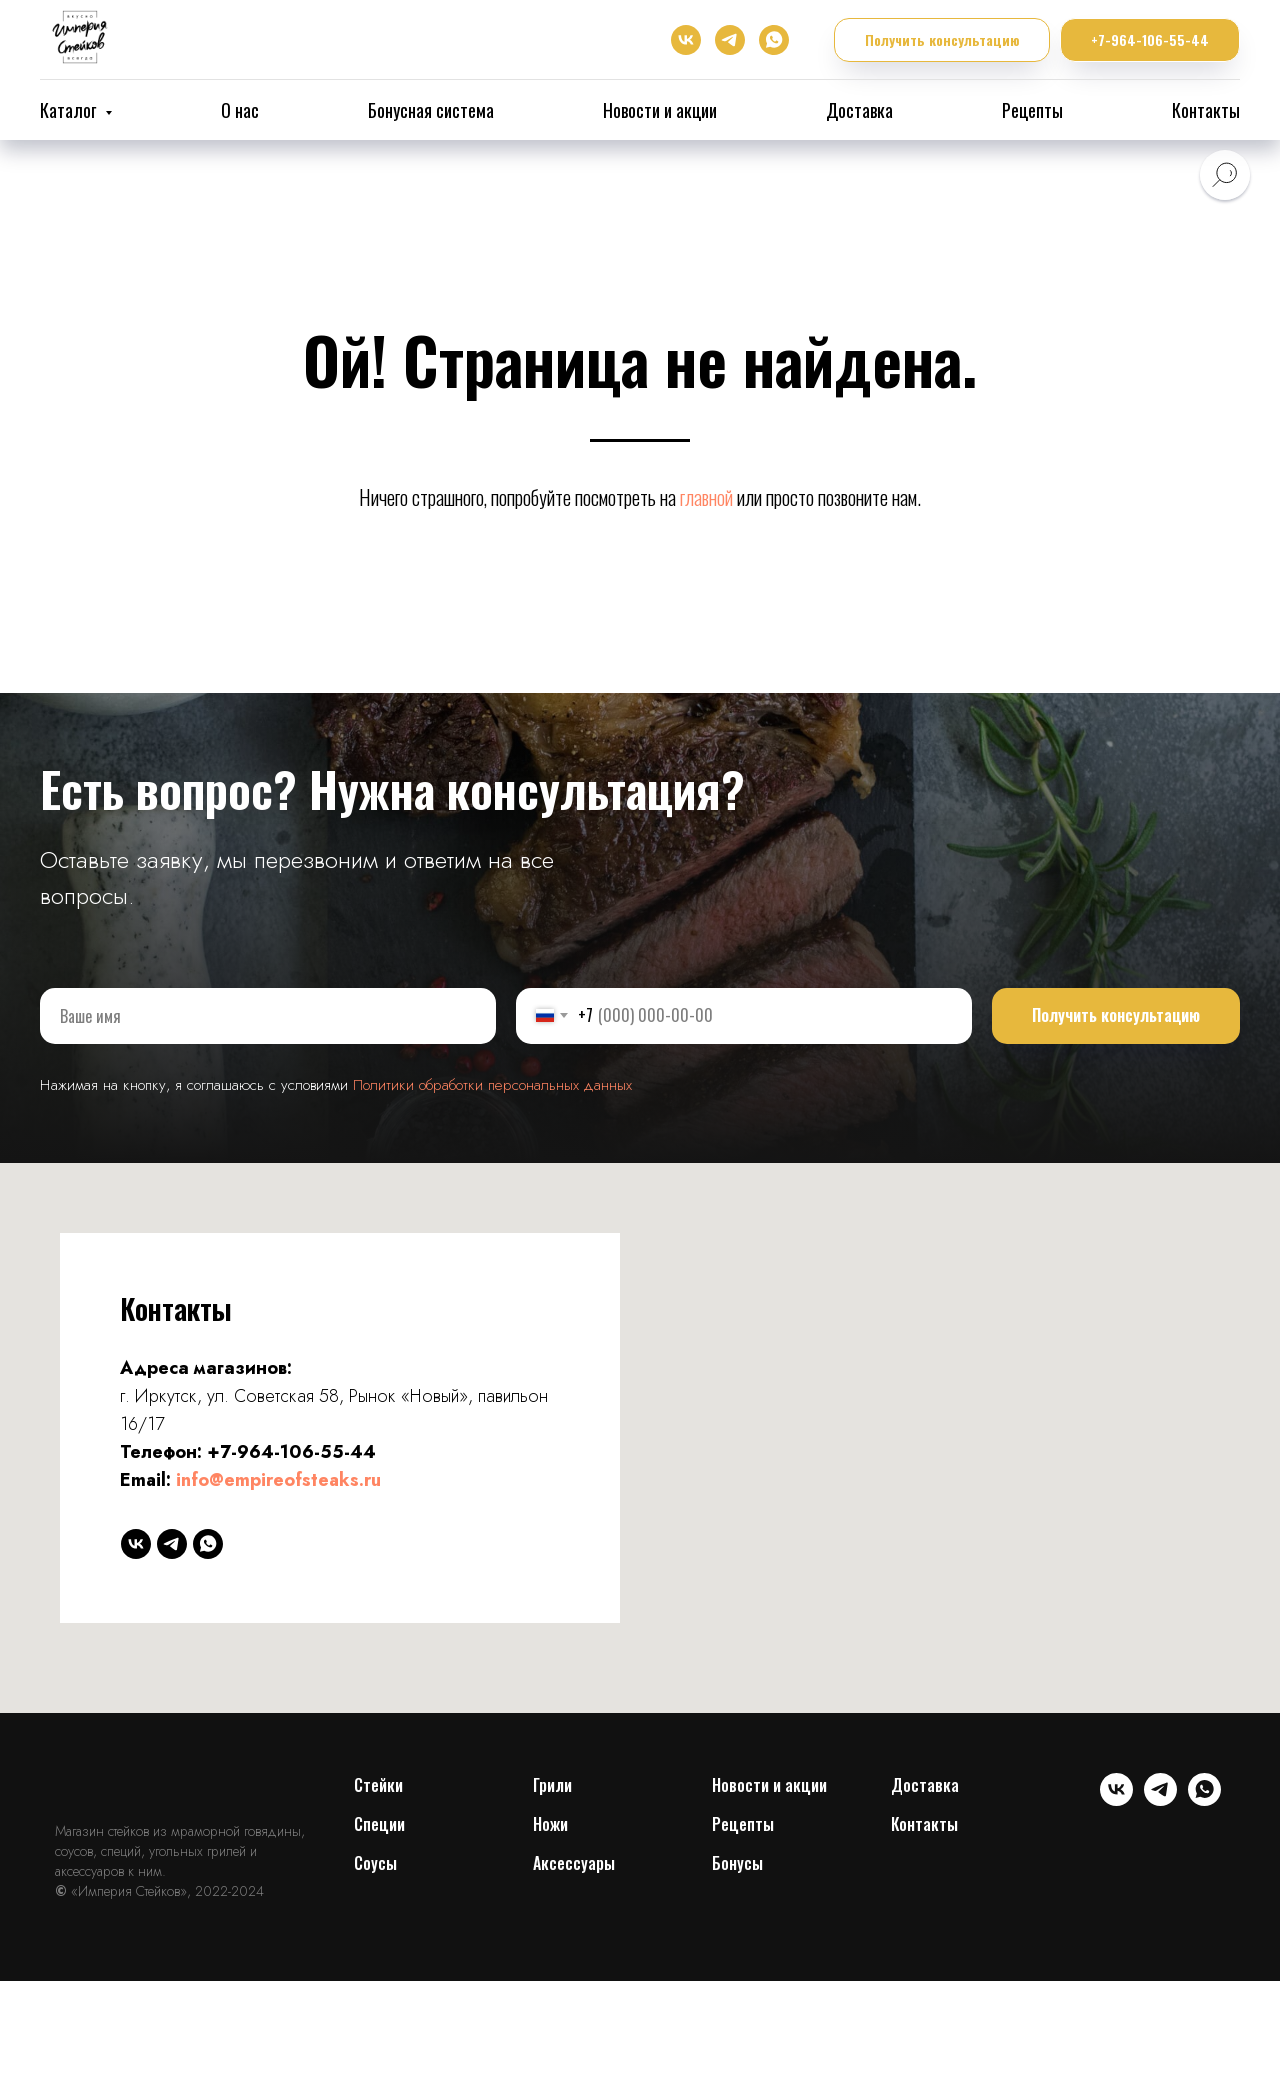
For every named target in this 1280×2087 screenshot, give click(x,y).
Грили (552, 1785)
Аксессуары (574, 1863)
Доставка (859, 110)
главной (706, 497)
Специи (379, 1824)
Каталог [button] (70, 110)
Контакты (1206, 110)
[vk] (686, 40)
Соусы (375, 1863)
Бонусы (737, 1863)
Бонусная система (431, 110)
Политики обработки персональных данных (492, 1085)
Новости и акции (660, 110)
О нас (240, 110)
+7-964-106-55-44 (291, 1452)
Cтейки (378, 1785)
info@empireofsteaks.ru (278, 1480)
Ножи (550, 1824)
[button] (942, 40)
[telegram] (730, 40)
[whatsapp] (774, 40)
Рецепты (1032, 110)
